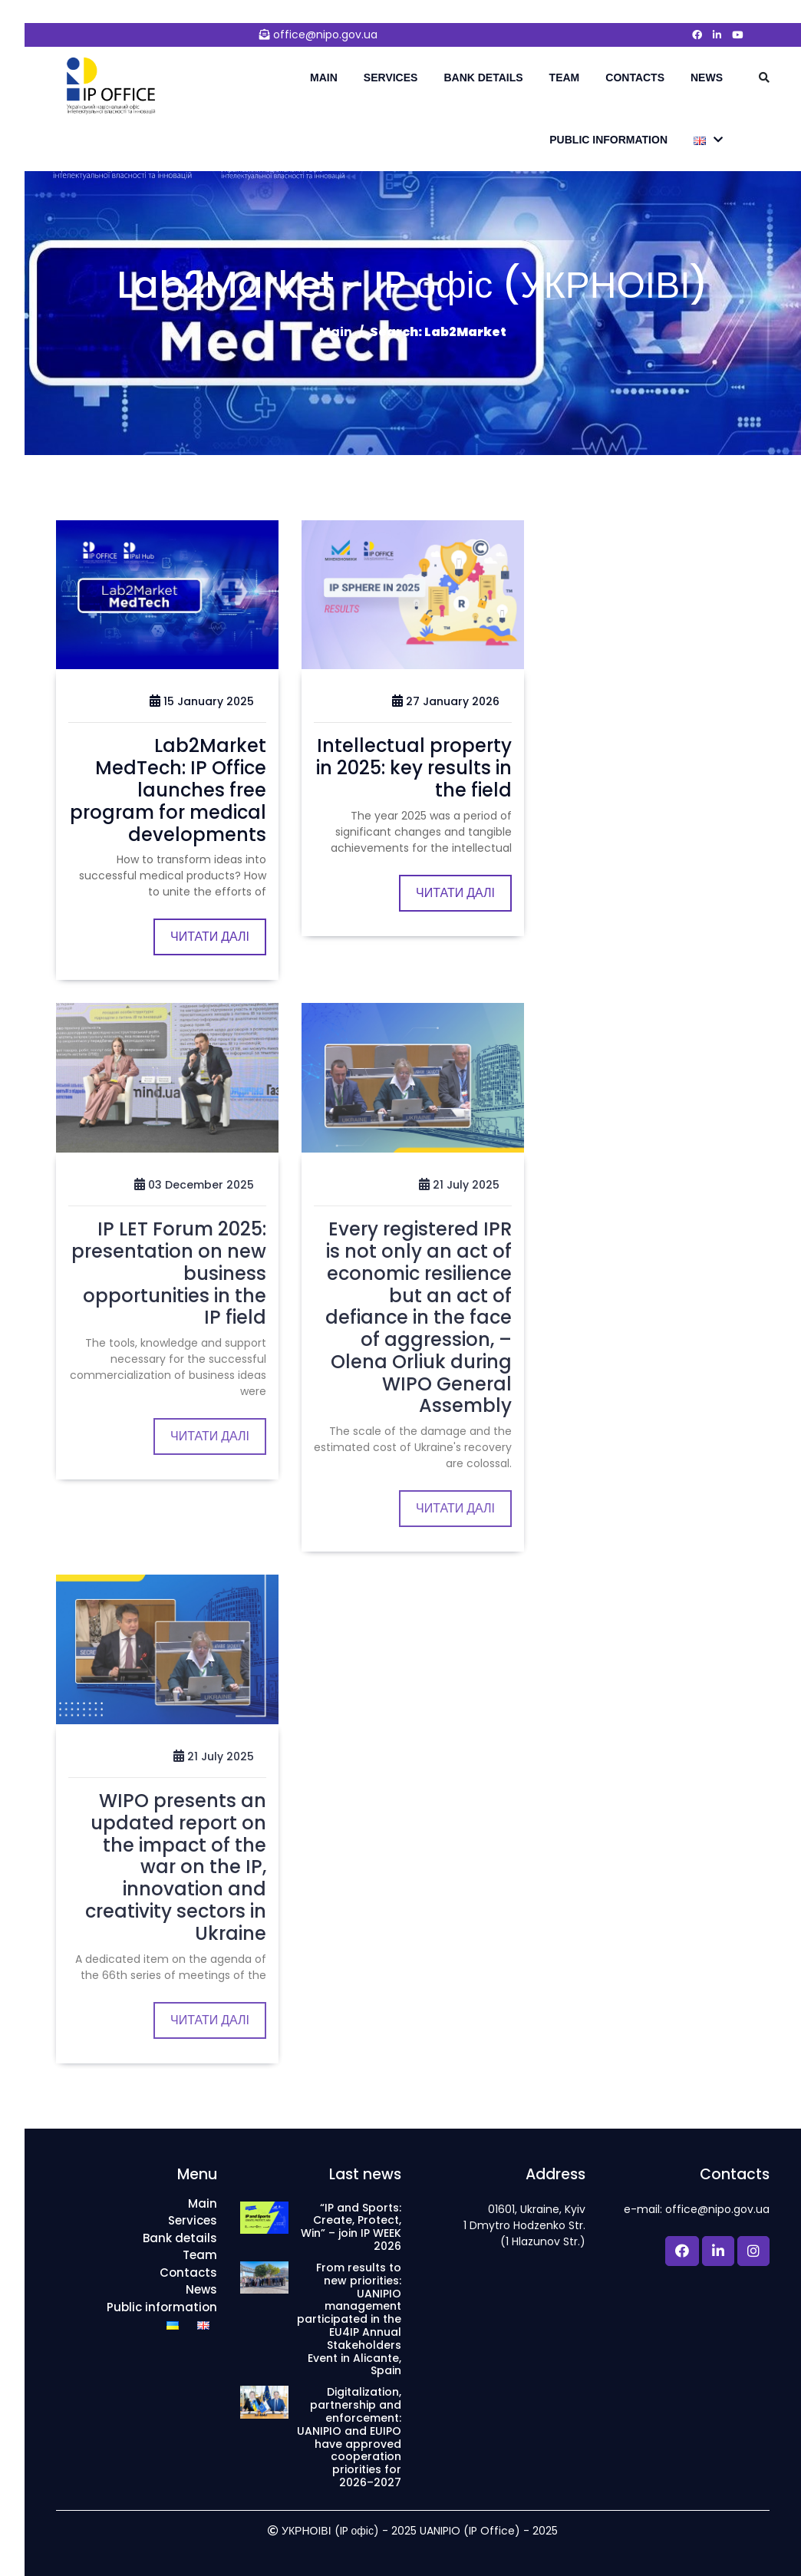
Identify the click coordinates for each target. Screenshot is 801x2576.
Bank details (482, 77)
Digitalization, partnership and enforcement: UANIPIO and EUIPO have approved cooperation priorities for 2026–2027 (349, 2437)
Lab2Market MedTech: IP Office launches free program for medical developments (168, 790)
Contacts (634, 77)
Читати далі (209, 936)
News (707, 77)
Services (391, 77)
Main (324, 77)
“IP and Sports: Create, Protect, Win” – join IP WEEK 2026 (351, 2227)
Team (564, 77)
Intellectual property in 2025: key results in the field (414, 768)
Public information (608, 140)
